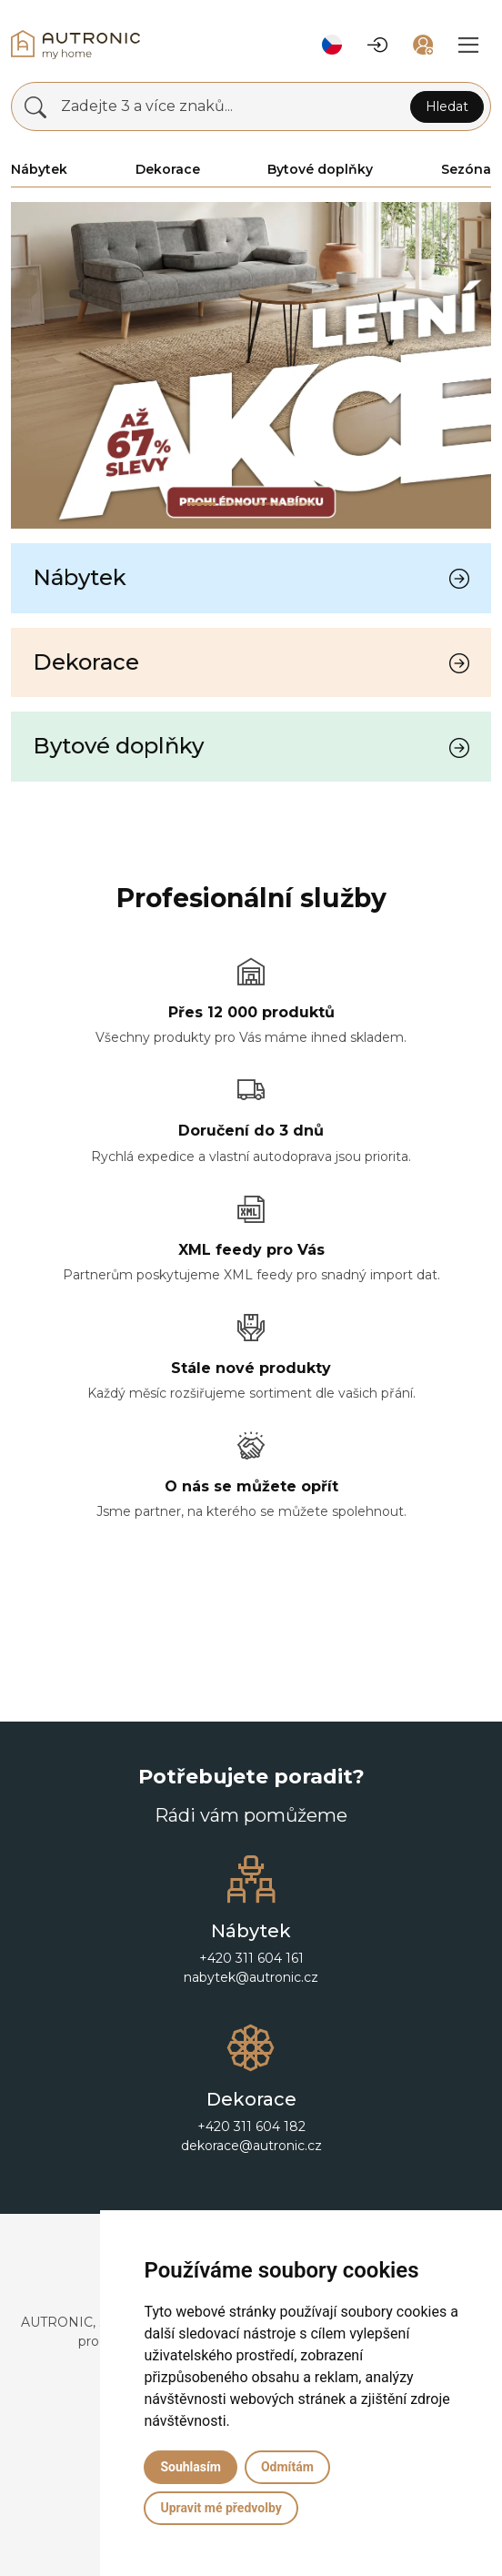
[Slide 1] (234, 503)
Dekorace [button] (168, 169)
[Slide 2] (267, 503)
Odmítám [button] (287, 2467)
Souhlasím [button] (190, 2467)
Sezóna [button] (466, 169)
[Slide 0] (202, 503)
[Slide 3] (300, 503)
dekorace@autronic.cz (251, 2145)
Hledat (447, 106)
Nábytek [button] (39, 169)
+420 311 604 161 (251, 1958)
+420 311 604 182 (251, 2126)
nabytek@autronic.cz (251, 1977)
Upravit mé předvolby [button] (220, 2507)
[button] (332, 44)
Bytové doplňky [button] (320, 169)
